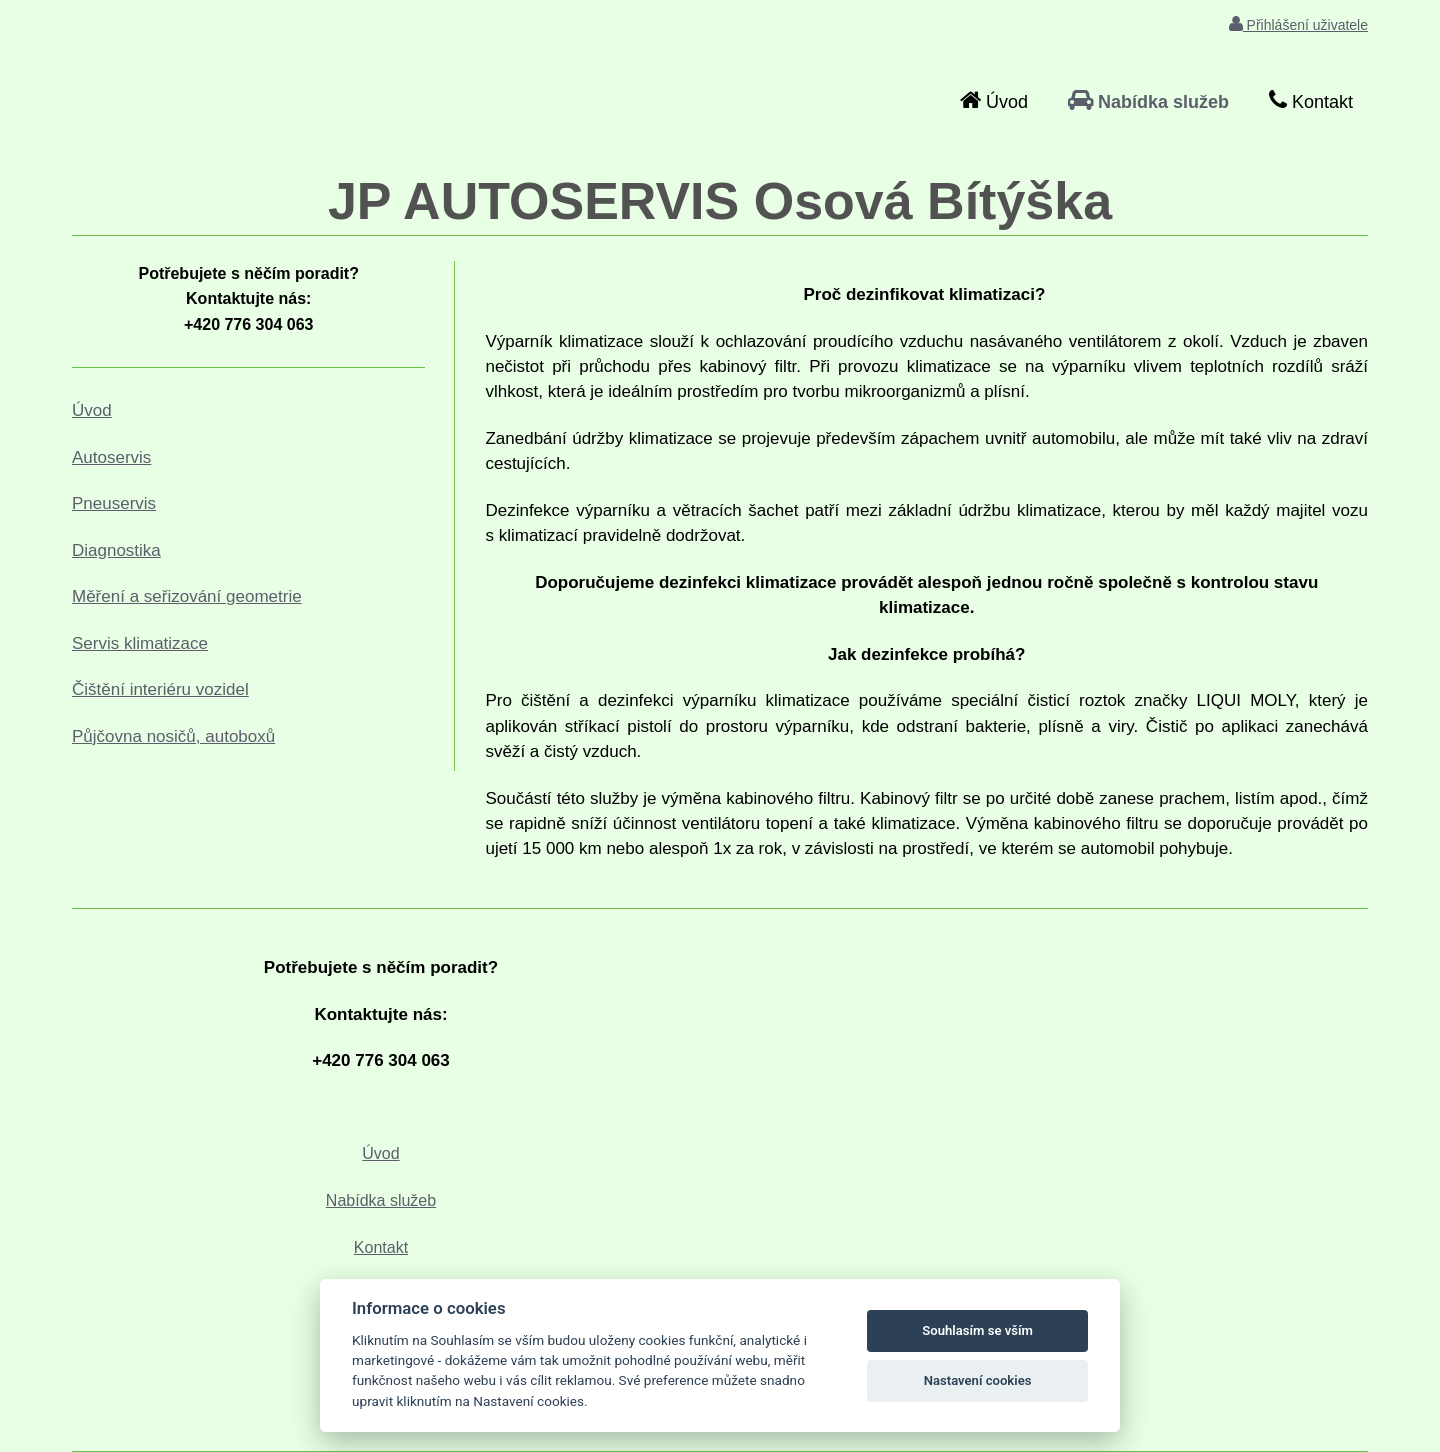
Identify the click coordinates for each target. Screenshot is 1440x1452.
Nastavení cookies (978, 1380)
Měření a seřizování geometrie (187, 596)
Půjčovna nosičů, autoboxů (173, 736)
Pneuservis (114, 503)
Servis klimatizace (140, 643)
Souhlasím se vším (977, 1330)
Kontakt (381, 1247)
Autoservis (111, 457)
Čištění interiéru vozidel (160, 689)
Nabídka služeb (381, 1200)
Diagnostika (116, 550)
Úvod (92, 410)
